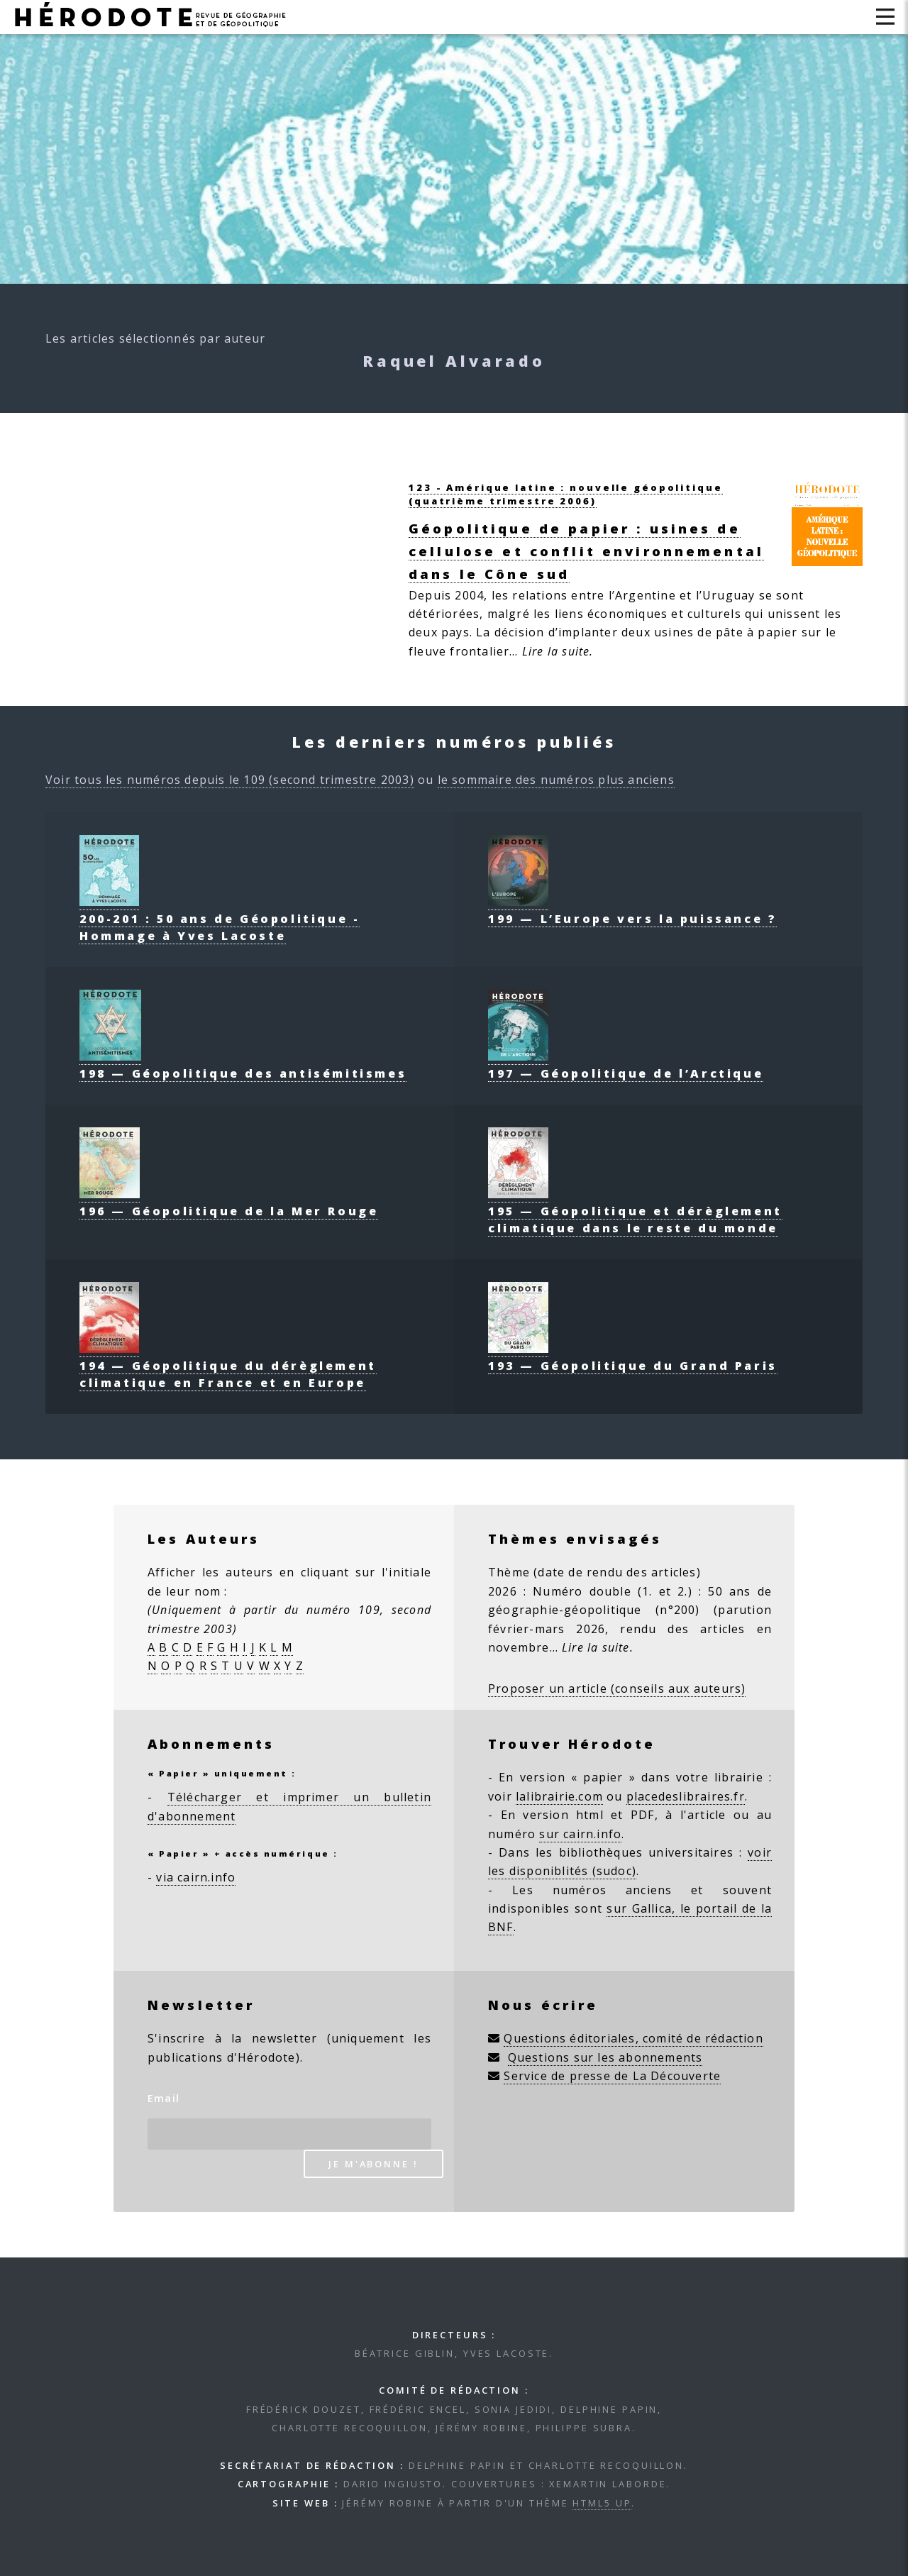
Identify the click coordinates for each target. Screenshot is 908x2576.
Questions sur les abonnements (605, 2057)
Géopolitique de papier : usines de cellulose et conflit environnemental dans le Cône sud (586, 550)
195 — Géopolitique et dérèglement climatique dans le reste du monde (635, 1211)
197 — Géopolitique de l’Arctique (625, 1065)
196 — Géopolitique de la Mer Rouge (228, 1202)
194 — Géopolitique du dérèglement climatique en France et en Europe (228, 1366)
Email (163, 2098)
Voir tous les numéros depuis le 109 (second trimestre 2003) (229, 779)
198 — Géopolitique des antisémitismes (242, 1065)
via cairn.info (196, 1877)
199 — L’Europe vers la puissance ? (632, 910)
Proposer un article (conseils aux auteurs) (617, 1688)
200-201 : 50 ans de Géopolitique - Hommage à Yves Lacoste (219, 919)
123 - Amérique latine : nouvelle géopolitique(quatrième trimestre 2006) (566, 494)
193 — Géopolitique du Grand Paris (632, 1357)
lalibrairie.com (559, 1796)
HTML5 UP (601, 2503)
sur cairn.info (580, 1834)
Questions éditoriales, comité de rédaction (633, 2038)
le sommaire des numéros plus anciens (556, 779)
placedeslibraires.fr (685, 1796)
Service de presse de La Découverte (612, 2076)
